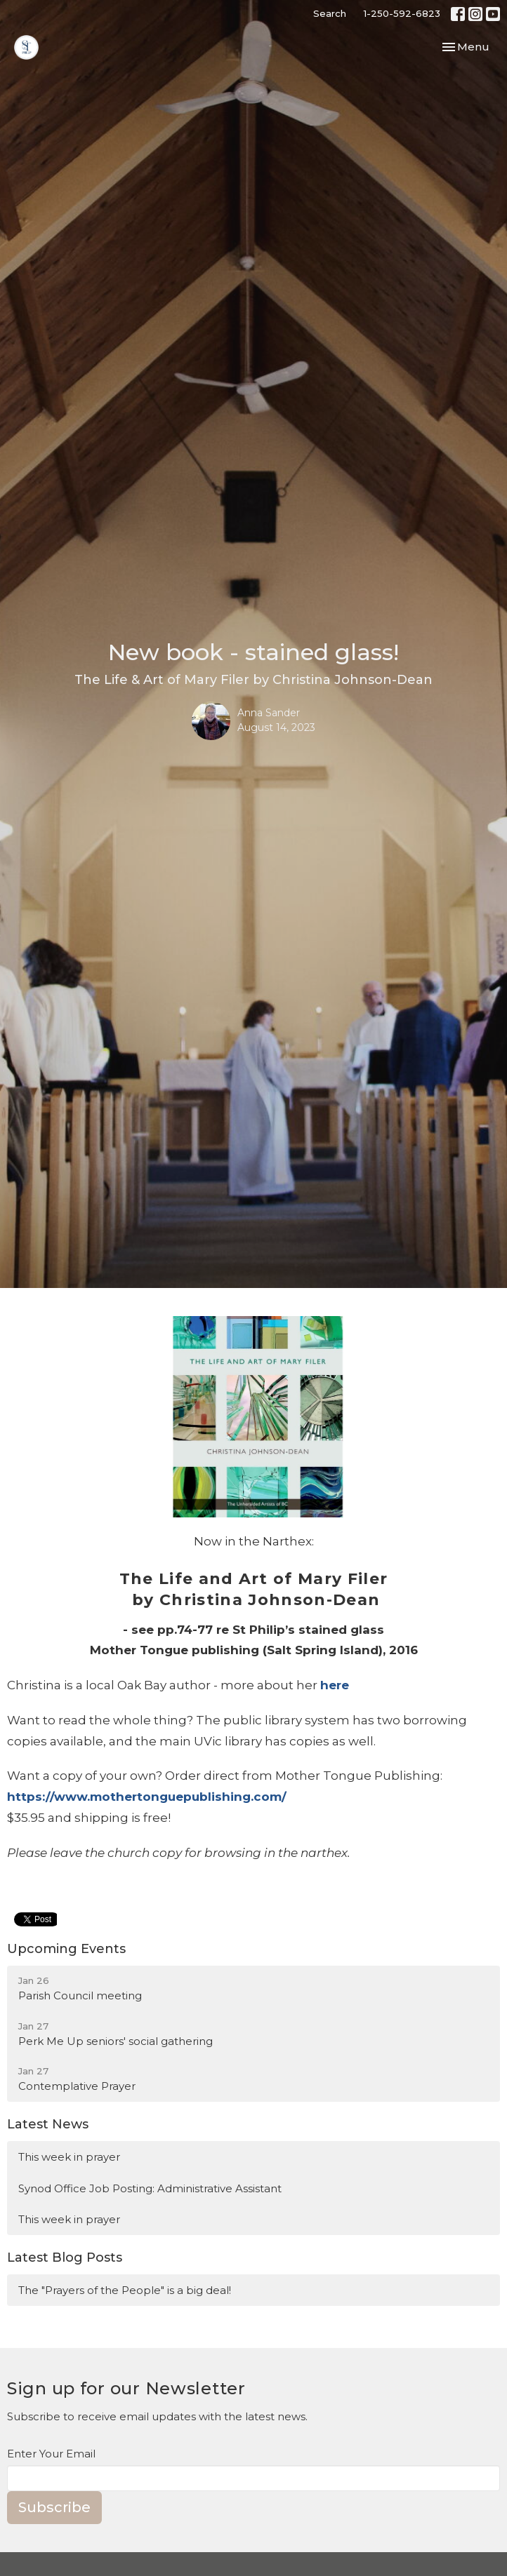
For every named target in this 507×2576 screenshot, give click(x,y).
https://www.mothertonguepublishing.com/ (147, 1797)
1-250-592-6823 (402, 13)
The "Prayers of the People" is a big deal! (124, 2290)
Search (329, 13)
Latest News (47, 2124)
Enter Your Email (51, 2453)
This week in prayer (69, 2157)
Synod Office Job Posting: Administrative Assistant (150, 2188)
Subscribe (54, 2507)
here (334, 1685)
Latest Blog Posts (64, 2257)
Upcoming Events (66, 1949)
